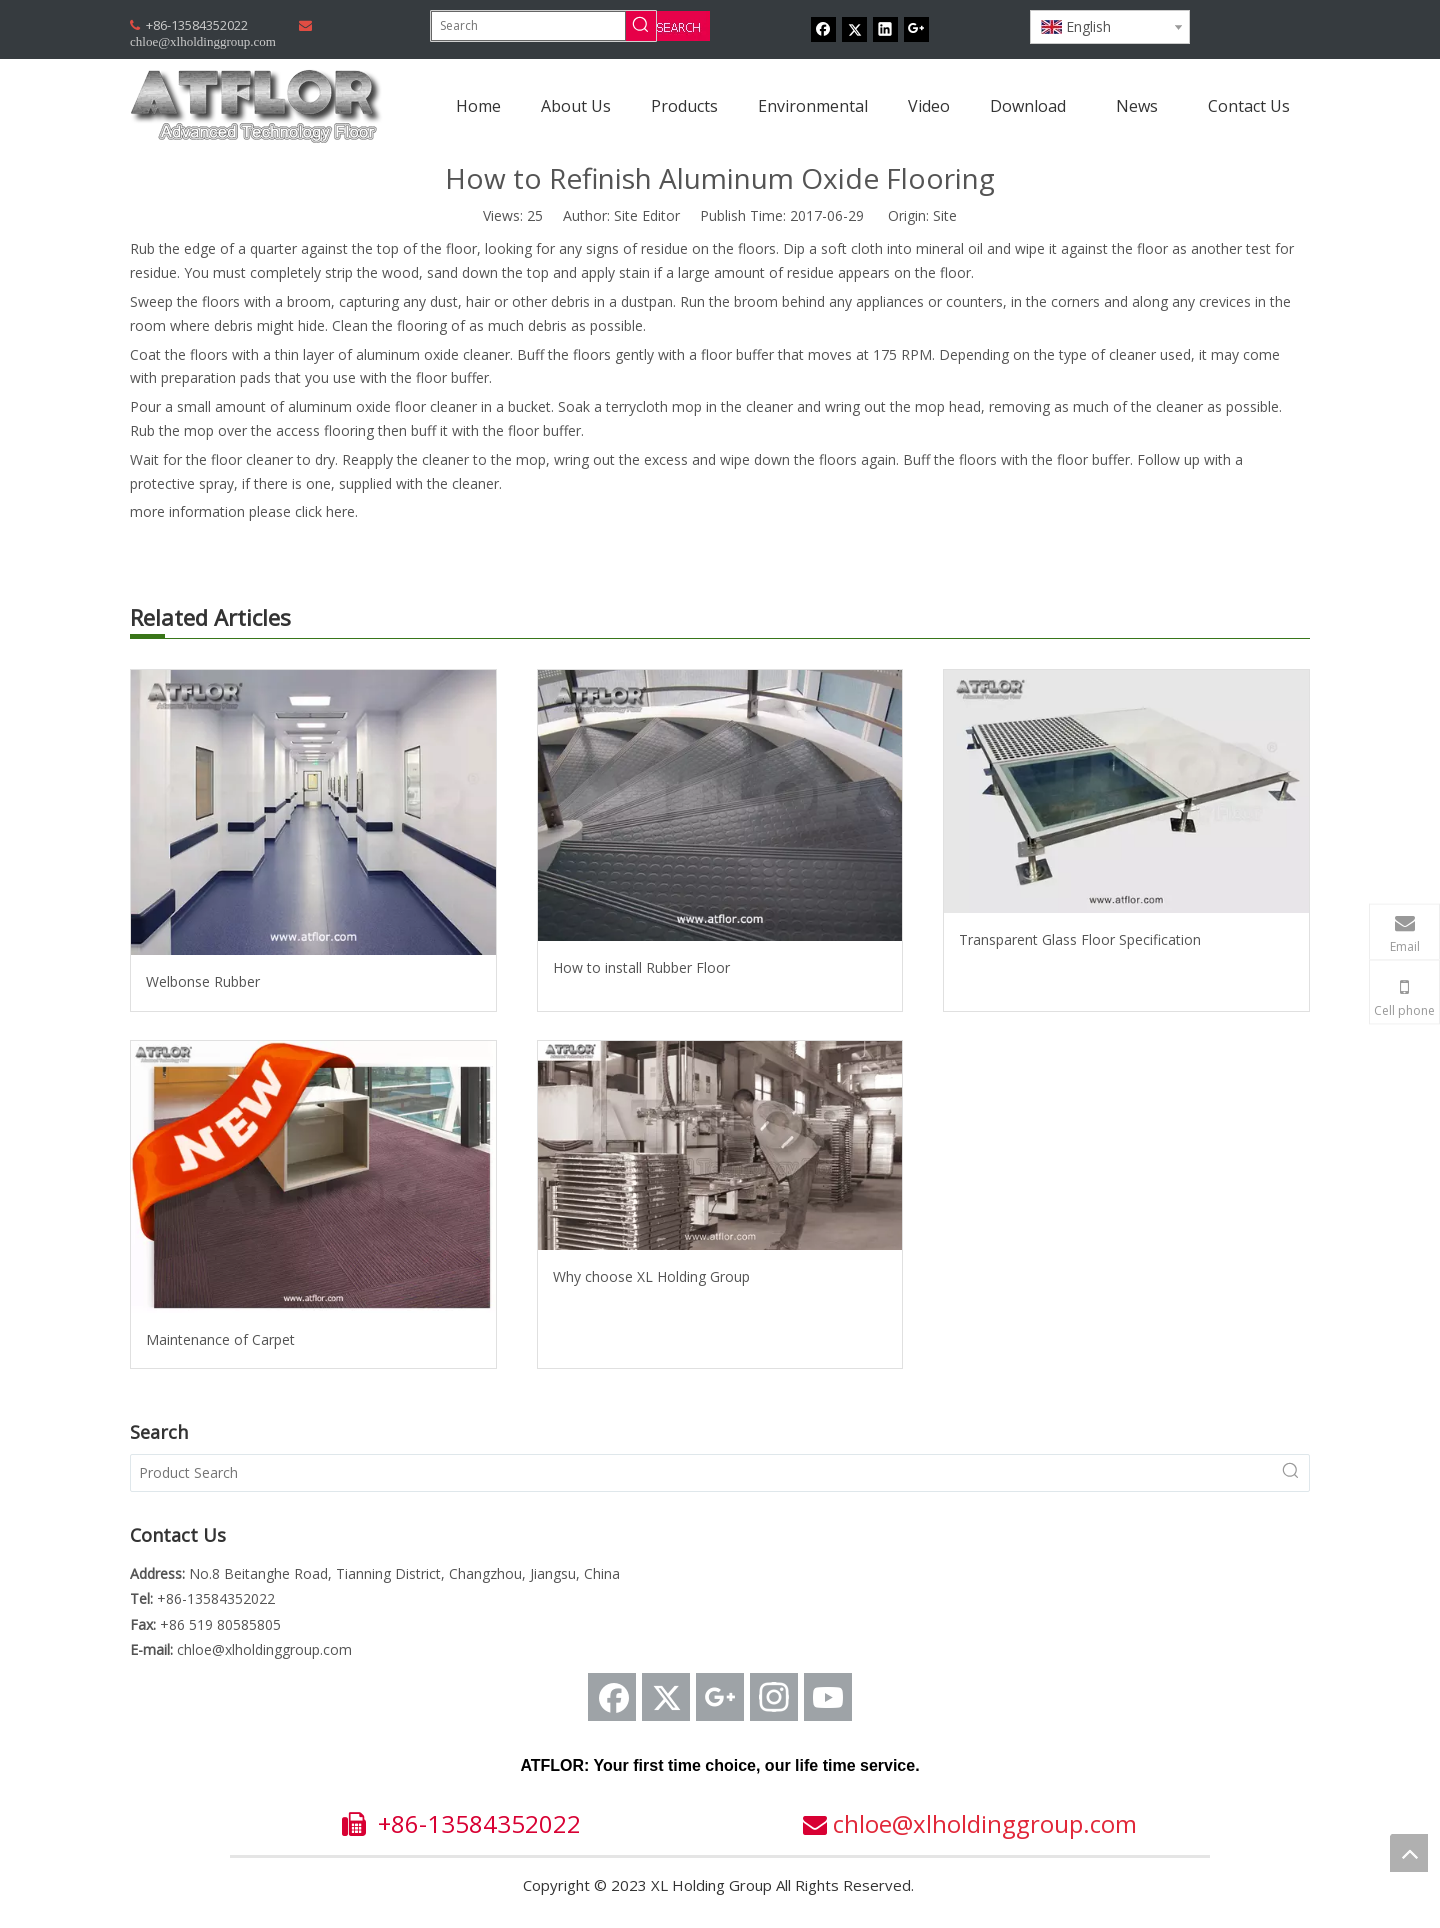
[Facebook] (823, 29)
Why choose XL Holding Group (651, 1276)
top (1409, 1853)
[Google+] (916, 29)
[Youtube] (828, 1697)
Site (945, 215)
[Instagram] (774, 1697)
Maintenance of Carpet (220, 1339)
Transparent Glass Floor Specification (1080, 939)
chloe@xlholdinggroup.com (264, 1649)
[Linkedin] (885, 29)
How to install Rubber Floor (641, 967)
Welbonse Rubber (203, 981)
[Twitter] (854, 29)
